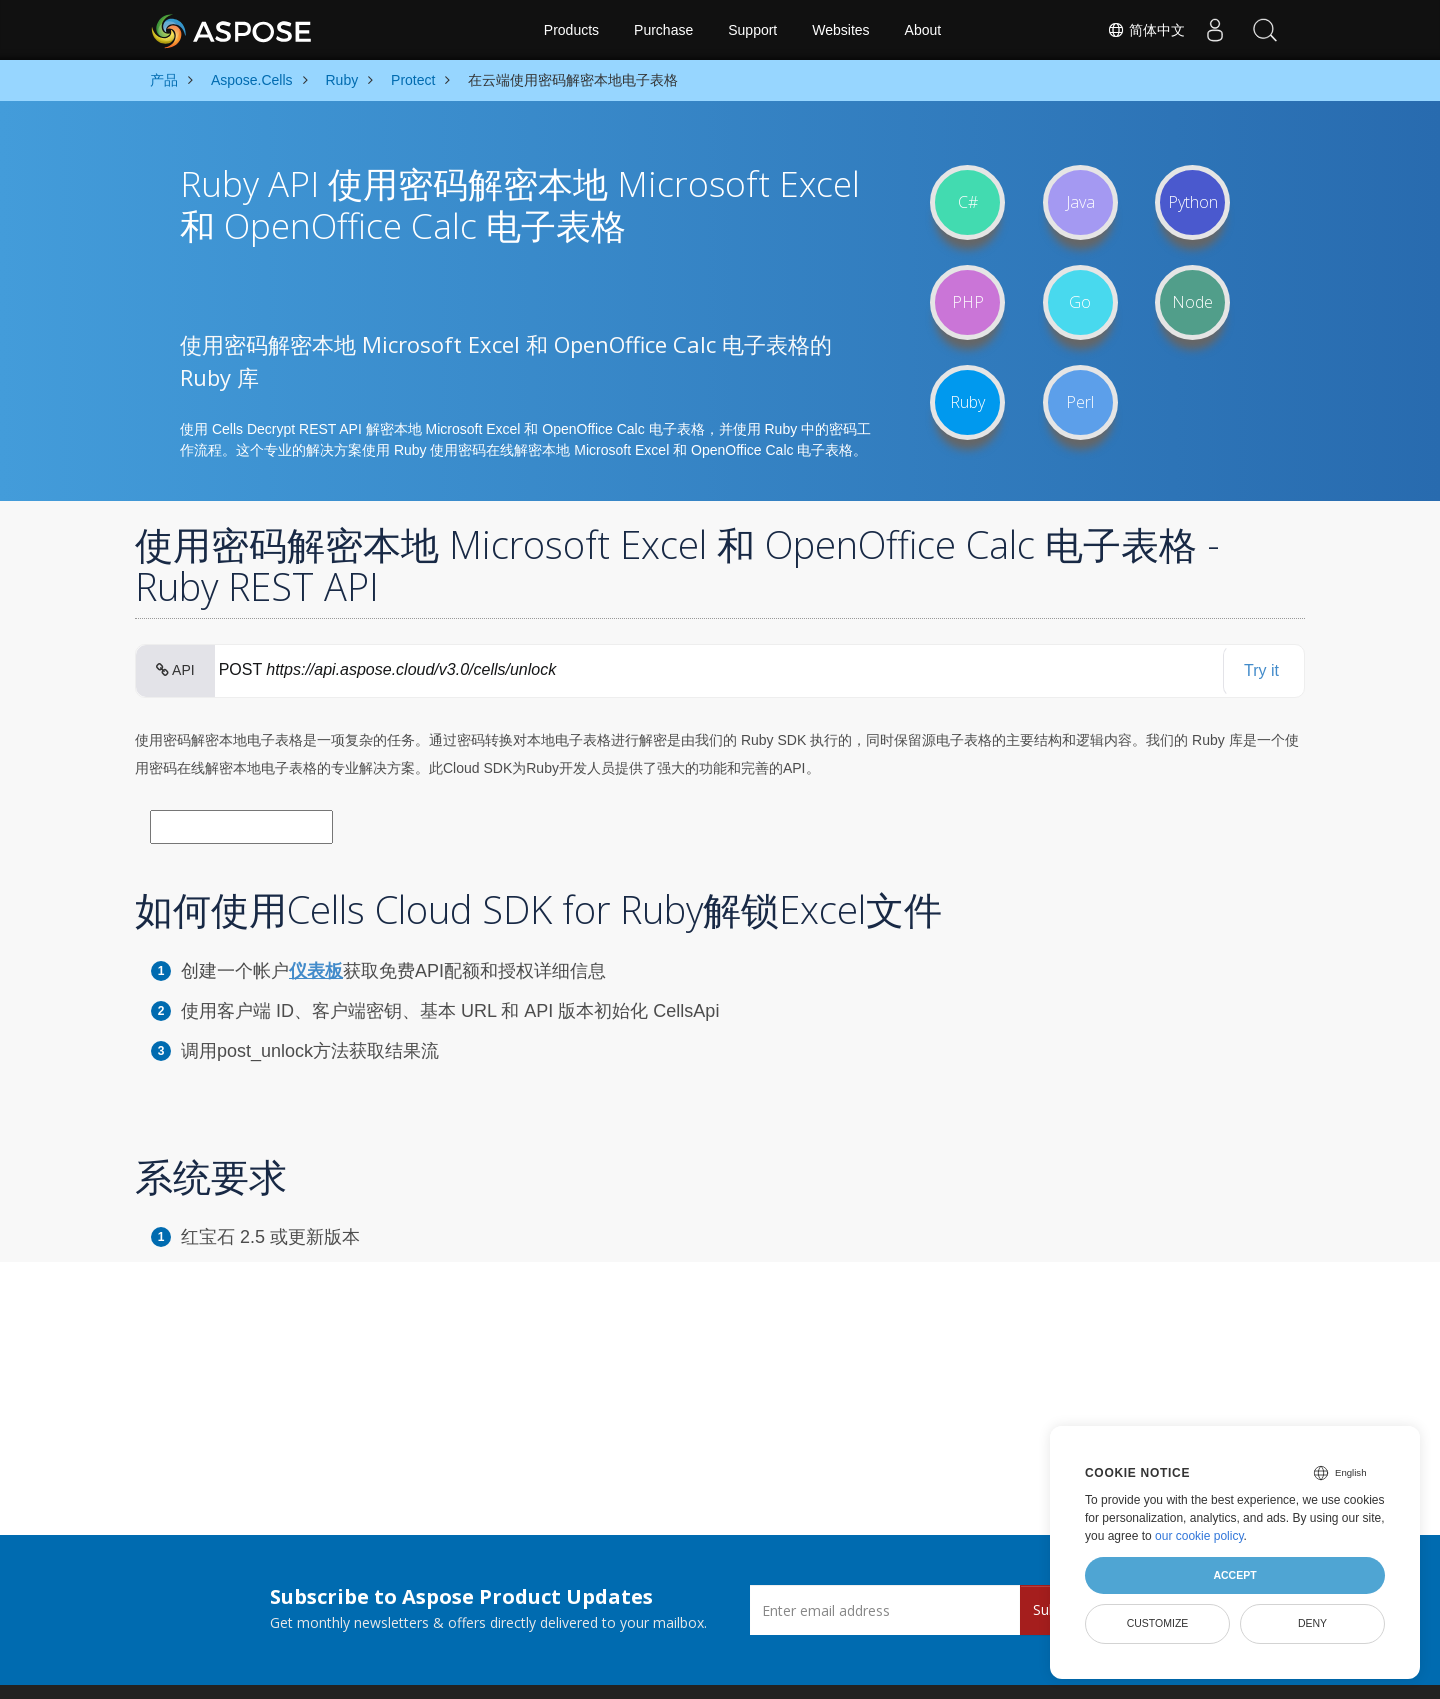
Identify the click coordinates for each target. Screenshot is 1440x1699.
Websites (840, 30)
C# (968, 202)
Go (1080, 302)
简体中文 (1146, 30)
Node (1192, 302)
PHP (968, 302)
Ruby (967, 402)
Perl (1080, 402)
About (923, 30)
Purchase (663, 30)
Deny (1312, 1623)
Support (752, 30)
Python (1193, 202)
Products (571, 30)
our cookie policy (1199, 1536)
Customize (1158, 1623)
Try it (1261, 670)
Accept (1234, 1575)
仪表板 (316, 971)
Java (1080, 202)
